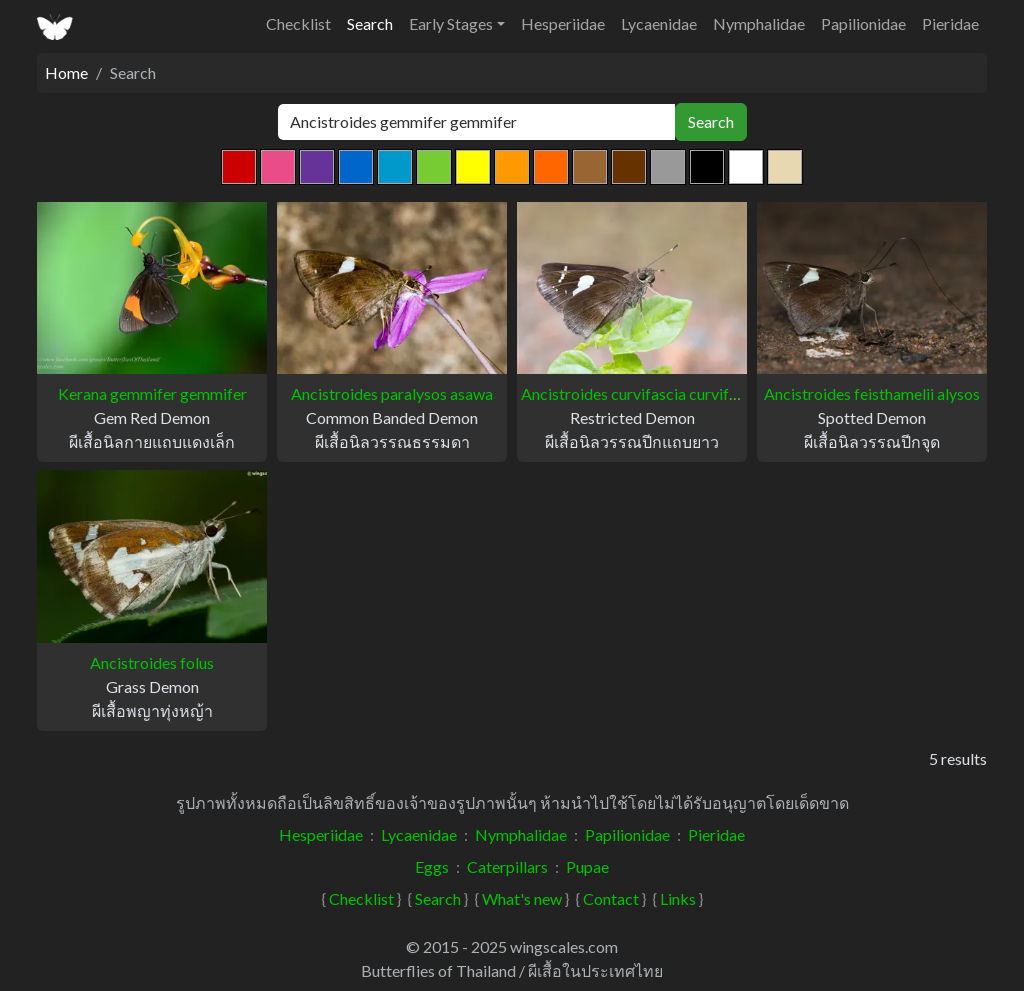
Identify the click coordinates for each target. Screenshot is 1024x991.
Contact (611, 898)
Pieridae (950, 23)
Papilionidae (863, 23)
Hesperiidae (563, 23)
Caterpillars (507, 866)
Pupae (587, 866)
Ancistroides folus (152, 662)
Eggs (432, 866)
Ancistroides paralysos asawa (392, 393)
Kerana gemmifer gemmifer (152, 393)
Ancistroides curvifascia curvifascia (642, 393)
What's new (522, 898)
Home (66, 72)
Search (370, 23)
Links (678, 898)
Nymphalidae (759, 23)
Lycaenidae (659, 23)
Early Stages (451, 23)
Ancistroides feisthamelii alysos (872, 393)
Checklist (298, 23)
